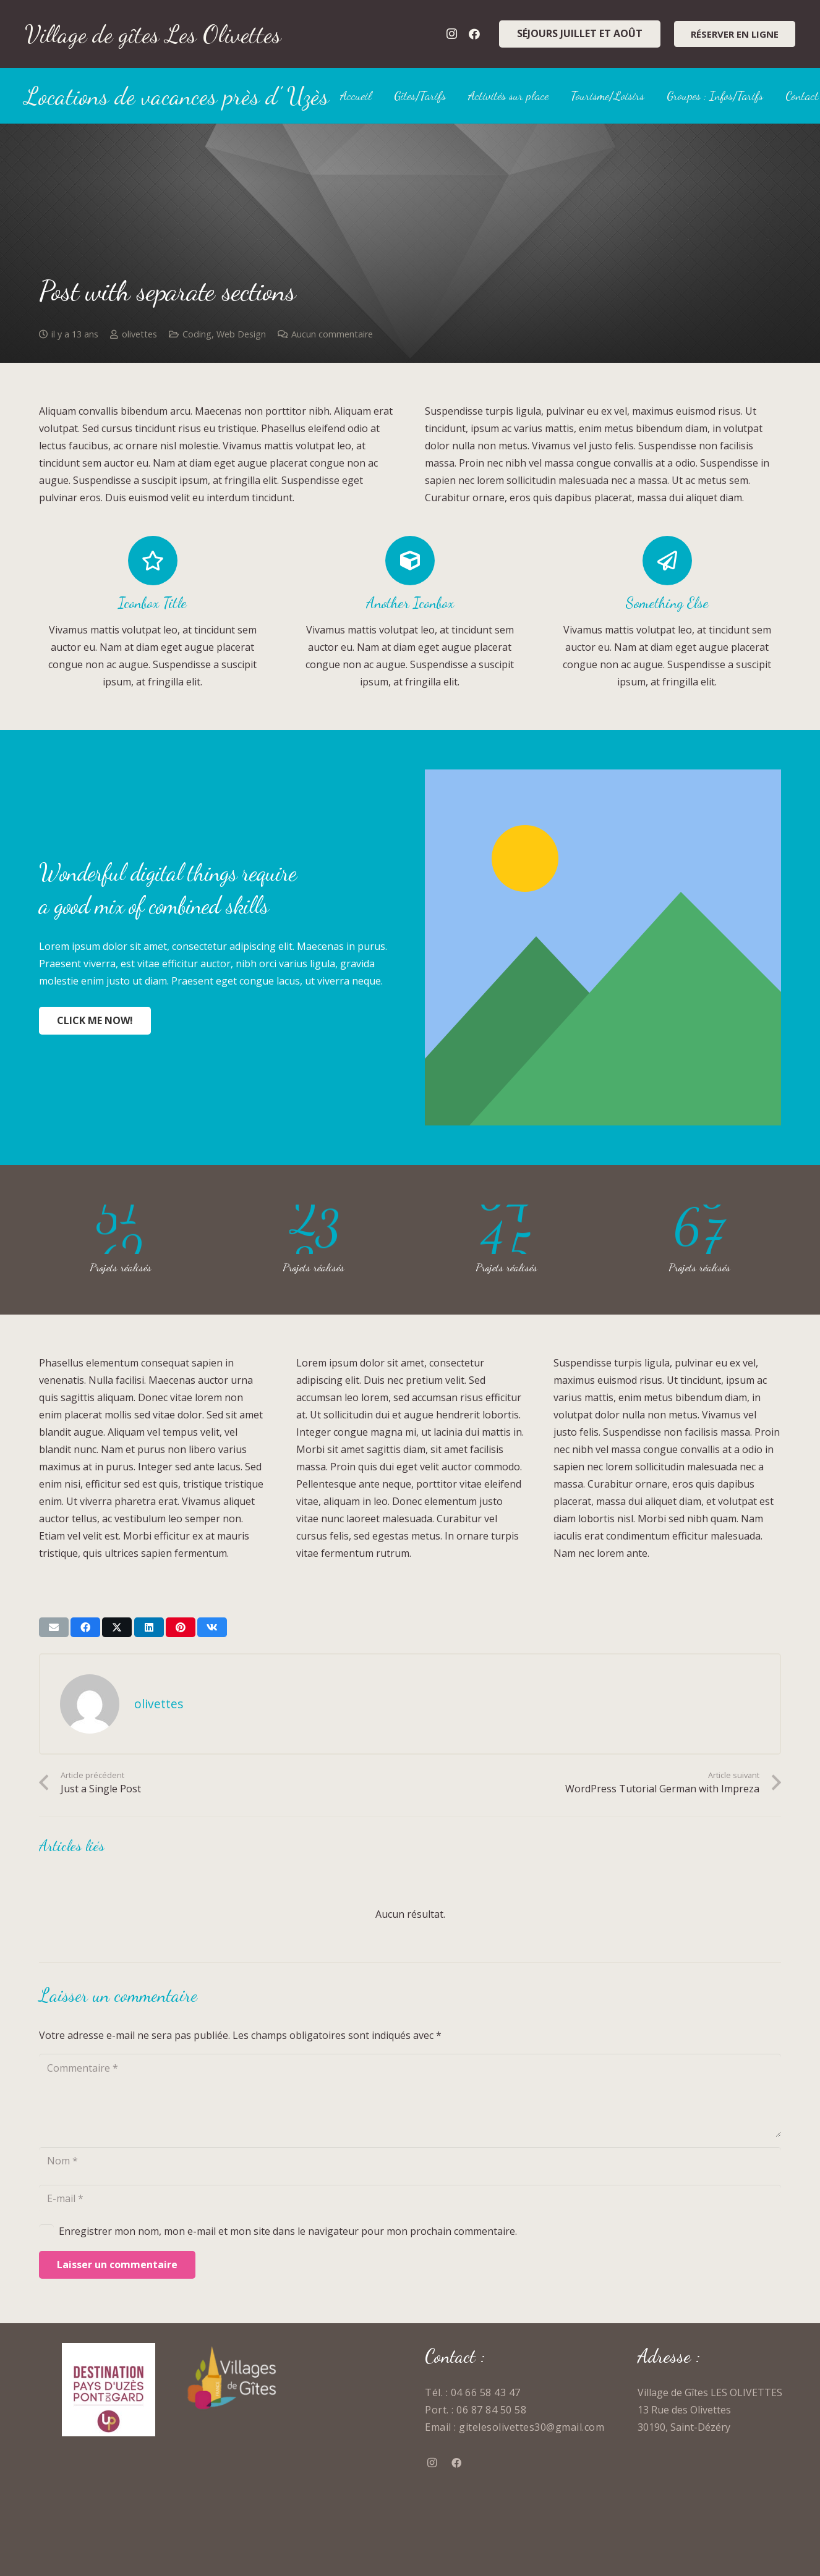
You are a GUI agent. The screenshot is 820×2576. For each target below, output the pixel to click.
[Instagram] (452, 34)
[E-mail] (410, 2199)
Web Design (241, 334)
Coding (196, 334)
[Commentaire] (410, 2095)
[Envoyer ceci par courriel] (54, 1627)
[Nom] (410, 2161)
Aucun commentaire (332, 334)
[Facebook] (474, 34)
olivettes (139, 334)
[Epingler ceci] (180, 1627)
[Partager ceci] (85, 1627)
